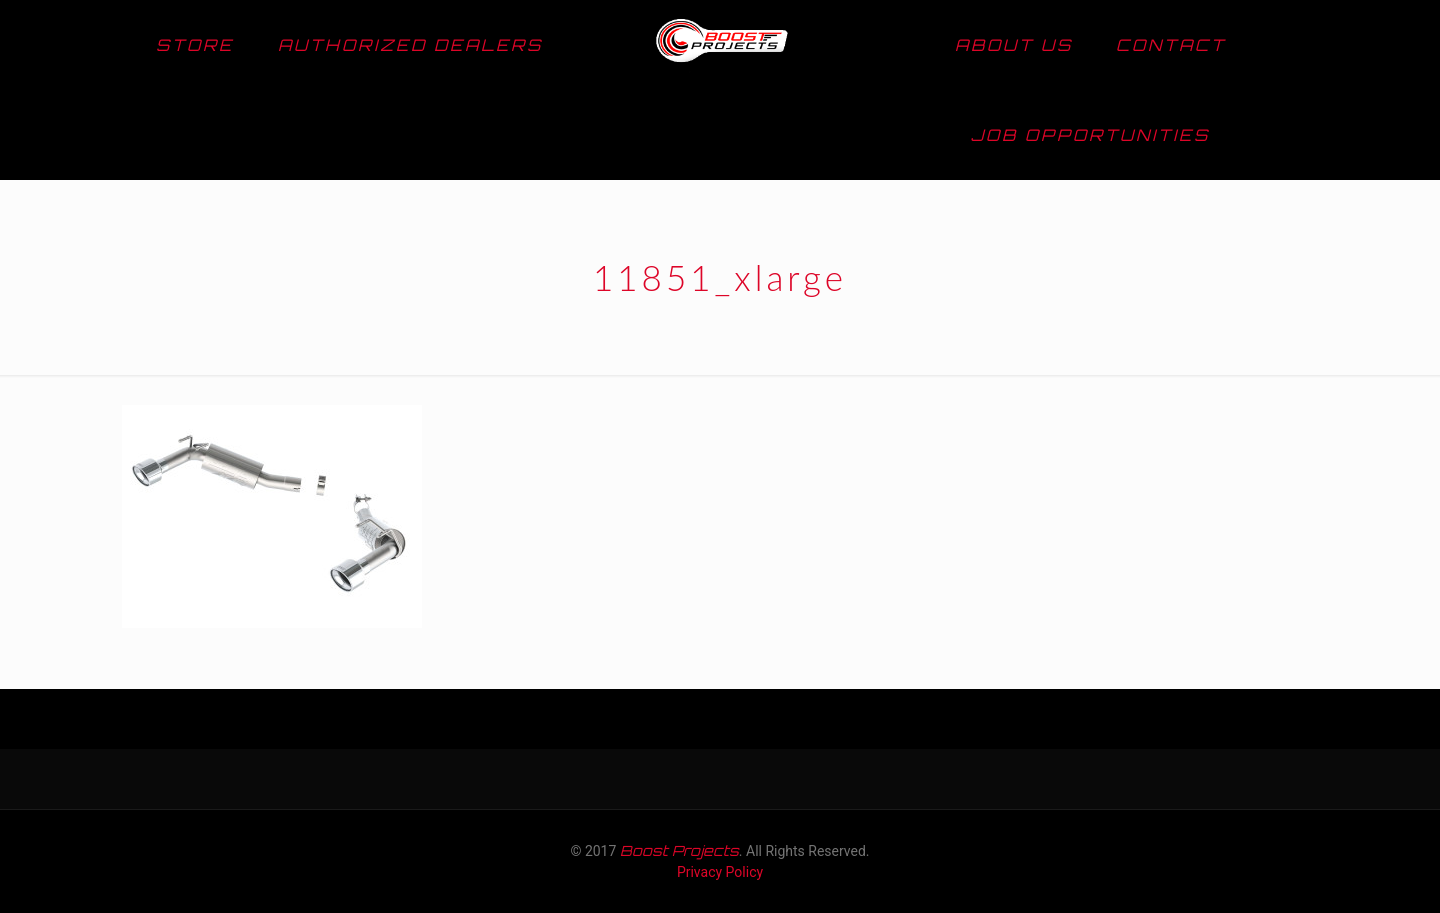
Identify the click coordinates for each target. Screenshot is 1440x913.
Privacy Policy (720, 872)
